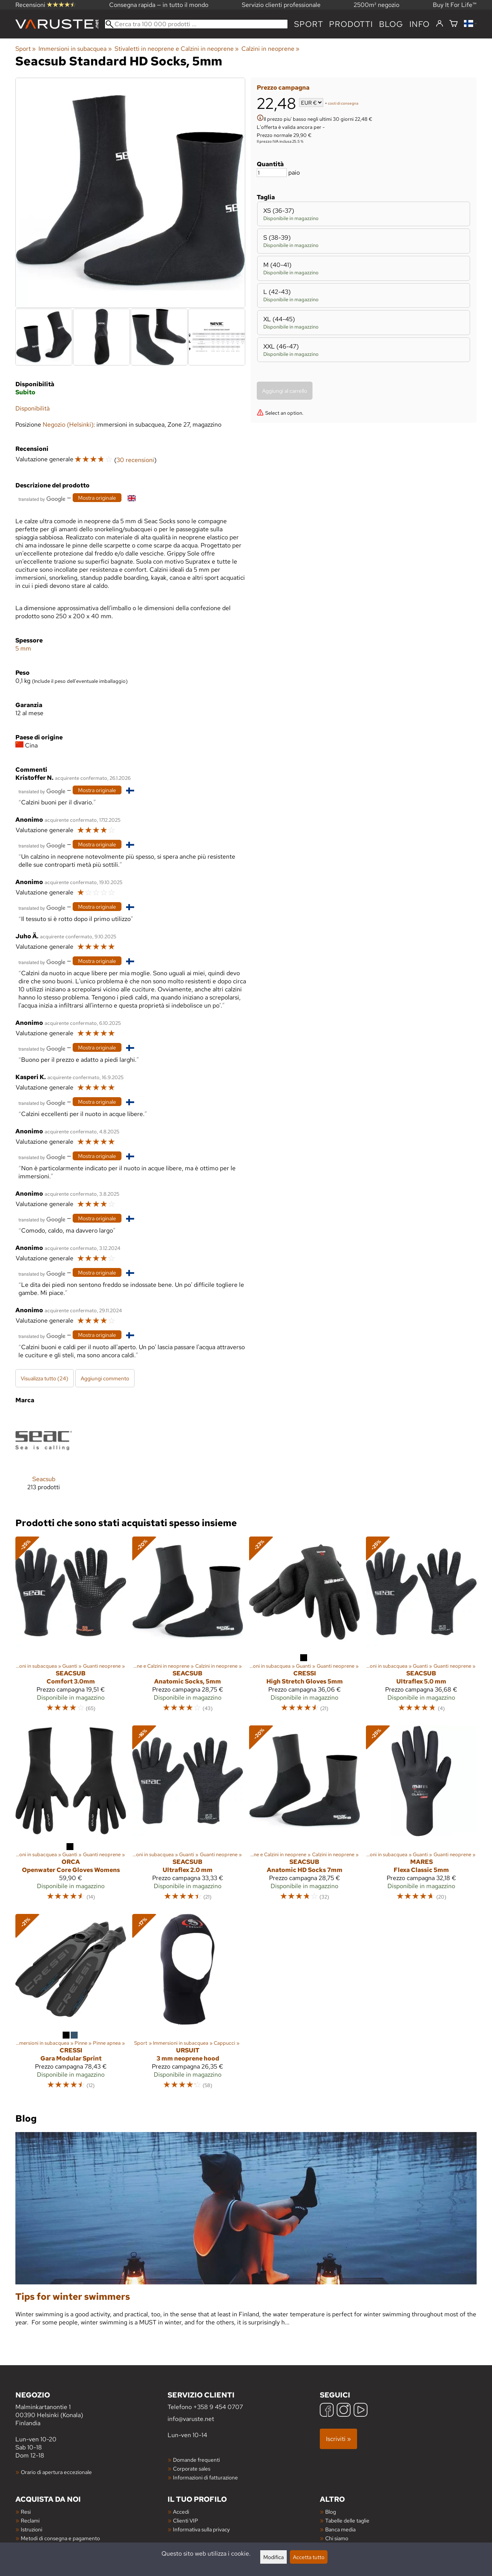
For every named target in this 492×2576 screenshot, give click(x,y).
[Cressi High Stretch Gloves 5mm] (304, 1628)
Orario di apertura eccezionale (56, 2472)
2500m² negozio (376, 5)
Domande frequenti (196, 2459)
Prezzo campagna (283, 87)
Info (419, 24)
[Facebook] (327, 2411)
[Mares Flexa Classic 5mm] (421, 1816)
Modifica (273, 2557)
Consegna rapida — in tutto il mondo (158, 5)
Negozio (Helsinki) (68, 424)
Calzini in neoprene (270, 49)
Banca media (340, 2529)
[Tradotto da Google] (41, 498)
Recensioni (45, 5)
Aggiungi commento (105, 1378)
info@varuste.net (191, 2419)
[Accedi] (439, 23)
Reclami (30, 2520)
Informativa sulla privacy (201, 2529)
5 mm (23, 648)
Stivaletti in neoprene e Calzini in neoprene (177, 49)
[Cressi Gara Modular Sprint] (70, 2005)
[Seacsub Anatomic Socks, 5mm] (187, 1628)
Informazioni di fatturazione (205, 2477)
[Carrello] (453, 24)
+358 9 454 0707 (218, 2407)
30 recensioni (135, 460)
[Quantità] (272, 172)
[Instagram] (344, 2411)
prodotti (350, 24)
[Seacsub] (43, 1457)
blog (391, 24)
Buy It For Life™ (455, 5)
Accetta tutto (308, 2557)
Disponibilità (32, 408)
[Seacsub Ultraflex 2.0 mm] (187, 1816)
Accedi (181, 2511)
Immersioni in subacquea (74, 49)
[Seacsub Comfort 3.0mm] (70, 1628)
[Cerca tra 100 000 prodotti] (196, 24)
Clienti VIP (185, 2520)
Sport (308, 24)
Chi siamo (336, 2538)
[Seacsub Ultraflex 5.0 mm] (421, 1628)
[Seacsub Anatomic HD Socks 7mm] (304, 1816)
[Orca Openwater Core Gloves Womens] (70, 1816)
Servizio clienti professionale (281, 5)
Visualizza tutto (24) (44, 1378)
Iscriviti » (338, 2439)
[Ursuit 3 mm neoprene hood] (187, 2005)
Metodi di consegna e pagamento (60, 2538)
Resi (26, 2511)
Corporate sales (191, 2468)
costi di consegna (343, 103)
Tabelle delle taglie (347, 2520)
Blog (330, 2511)
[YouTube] (360, 2411)
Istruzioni (31, 2529)
